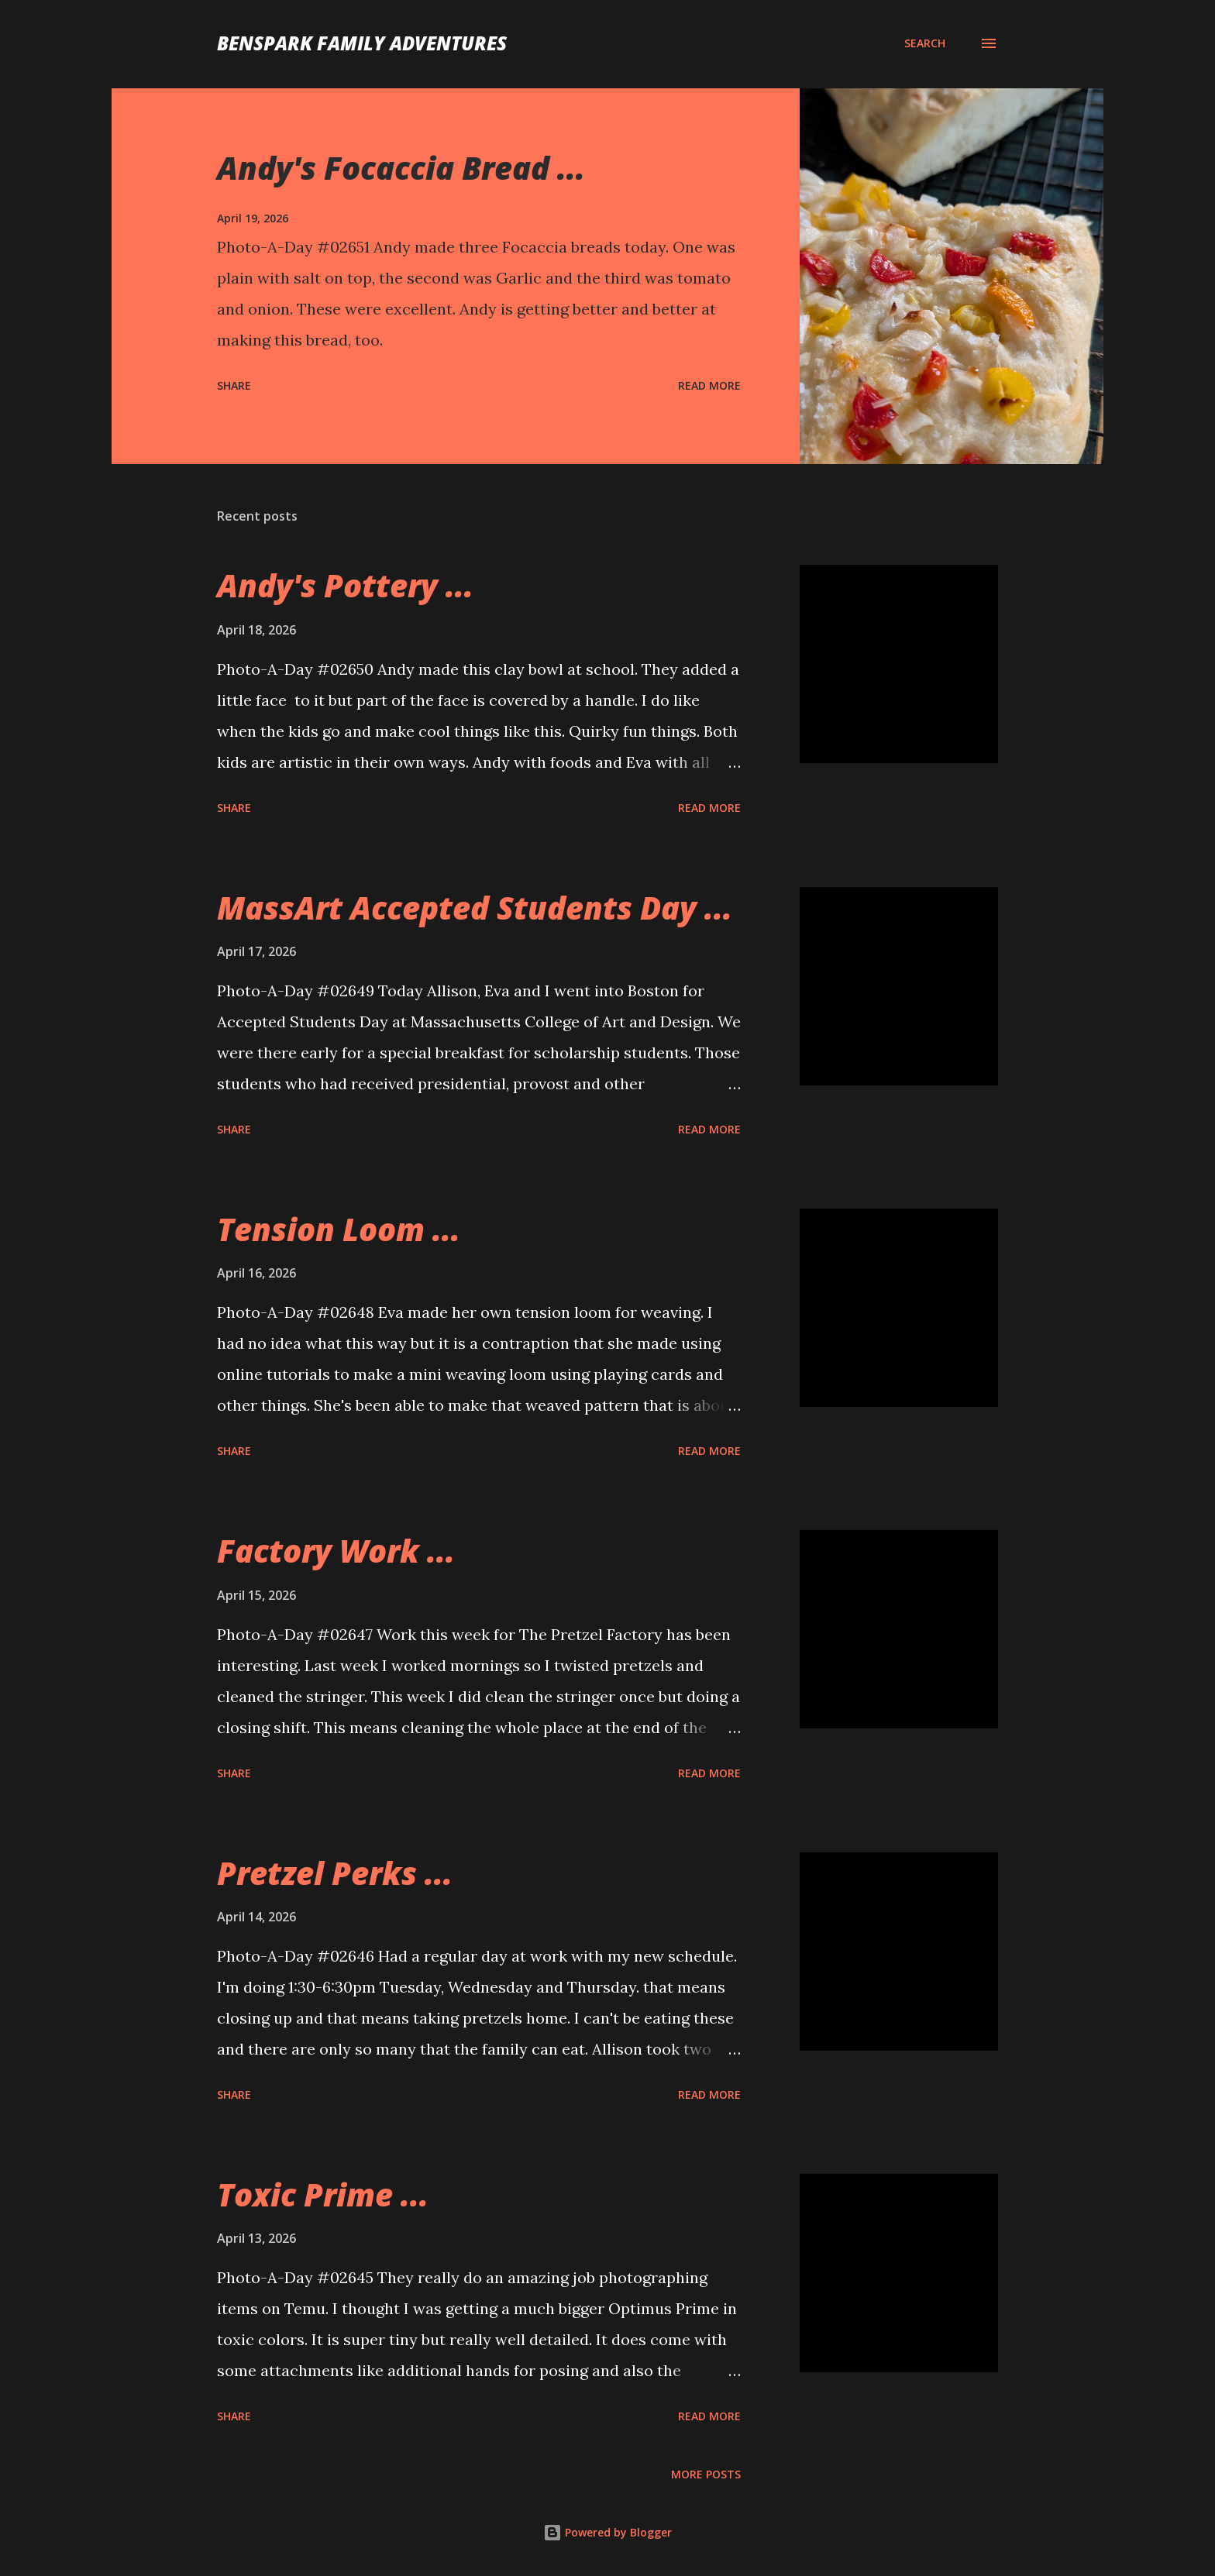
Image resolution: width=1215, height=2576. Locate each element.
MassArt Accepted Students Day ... (474, 907)
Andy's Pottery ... (345, 585)
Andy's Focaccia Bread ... (401, 167)
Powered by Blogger (607, 2532)
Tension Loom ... (338, 1229)
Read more (709, 385)
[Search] (924, 43)
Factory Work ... (336, 1550)
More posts (706, 2474)
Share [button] (234, 385)
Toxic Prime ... (323, 2194)
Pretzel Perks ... (335, 1873)
